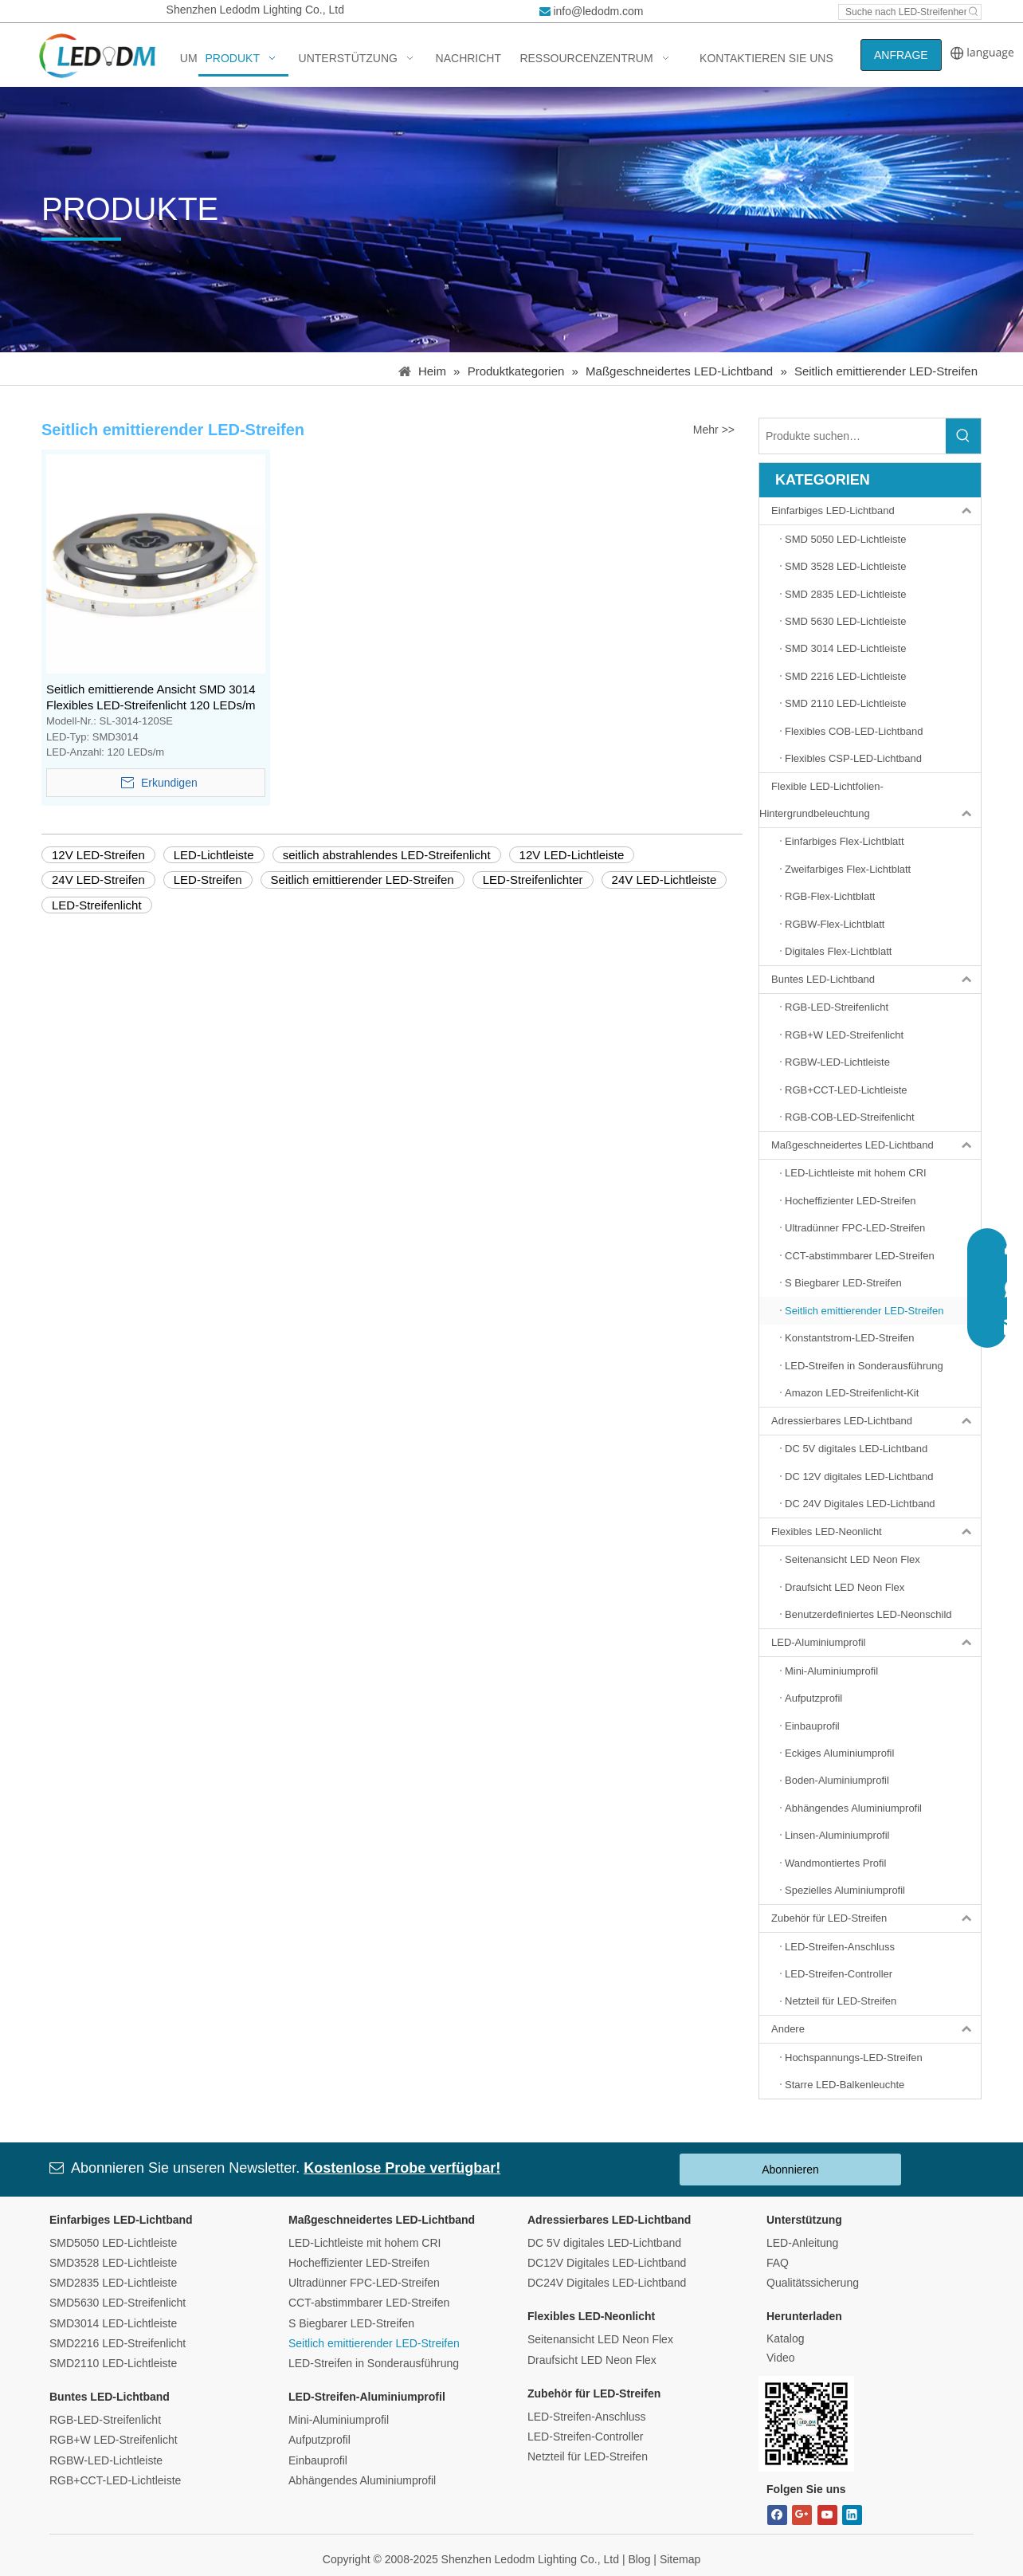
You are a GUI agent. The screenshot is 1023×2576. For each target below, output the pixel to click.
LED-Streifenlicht (97, 905)
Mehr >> (714, 429)
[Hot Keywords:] (973, 12)
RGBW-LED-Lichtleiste (106, 2460)
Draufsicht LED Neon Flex (592, 2360)
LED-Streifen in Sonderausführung (373, 2363)
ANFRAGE (901, 55)
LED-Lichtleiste (214, 855)
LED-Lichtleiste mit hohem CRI (364, 2242)
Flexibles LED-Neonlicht (876, 1531)
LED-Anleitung (802, 2242)
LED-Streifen (208, 879)
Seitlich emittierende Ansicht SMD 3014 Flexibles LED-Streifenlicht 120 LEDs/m (151, 697)
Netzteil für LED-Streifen (587, 2456)
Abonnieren (790, 2169)
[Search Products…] (852, 436)
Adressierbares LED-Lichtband (876, 1421)
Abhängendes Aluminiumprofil (362, 2480)
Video (780, 2357)
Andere (876, 2029)
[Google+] (802, 2515)
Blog (639, 2559)
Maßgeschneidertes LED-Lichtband (876, 1145)
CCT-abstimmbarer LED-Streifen (368, 2302)
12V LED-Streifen (98, 855)
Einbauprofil (317, 2460)
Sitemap (680, 2559)
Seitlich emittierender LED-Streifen (362, 879)
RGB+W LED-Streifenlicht (113, 2439)
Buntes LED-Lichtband (876, 979)
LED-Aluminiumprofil (876, 1642)
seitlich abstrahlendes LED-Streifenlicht (387, 855)
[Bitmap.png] (806, 2424)
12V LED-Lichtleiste (572, 855)
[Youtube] (827, 2515)
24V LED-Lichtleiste (664, 879)
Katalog (785, 2338)
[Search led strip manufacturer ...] (902, 12)
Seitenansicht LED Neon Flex (600, 2339)
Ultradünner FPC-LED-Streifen (364, 2282)
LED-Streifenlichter (533, 879)
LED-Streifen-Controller (585, 2436)
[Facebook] (777, 2515)
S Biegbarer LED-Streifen (351, 2323)
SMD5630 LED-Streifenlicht (117, 2302)
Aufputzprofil (319, 2439)
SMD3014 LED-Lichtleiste (113, 2323)
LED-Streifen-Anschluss (586, 2416)
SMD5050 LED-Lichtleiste (113, 2242)
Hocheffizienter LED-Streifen (358, 2262)
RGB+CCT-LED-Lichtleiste (115, 2480)
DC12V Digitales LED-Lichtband (606, 2262)
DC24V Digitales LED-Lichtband (606, 2282)
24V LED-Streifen (98, 879)
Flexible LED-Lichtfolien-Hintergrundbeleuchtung (870, 800)
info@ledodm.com (598, 11)
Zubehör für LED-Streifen (876, 1918)
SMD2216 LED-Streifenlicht (117, 2343)
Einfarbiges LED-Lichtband (876, 510)
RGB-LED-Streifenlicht (105, 2419)
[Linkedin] (852, 2515)
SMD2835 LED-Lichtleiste (113, 2282)
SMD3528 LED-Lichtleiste (113, 2262)
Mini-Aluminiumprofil (338, 2419)
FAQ (777, 2262)
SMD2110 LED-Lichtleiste (113, 2363)
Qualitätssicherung (812, 2282)
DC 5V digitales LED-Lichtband (604, 2242)
